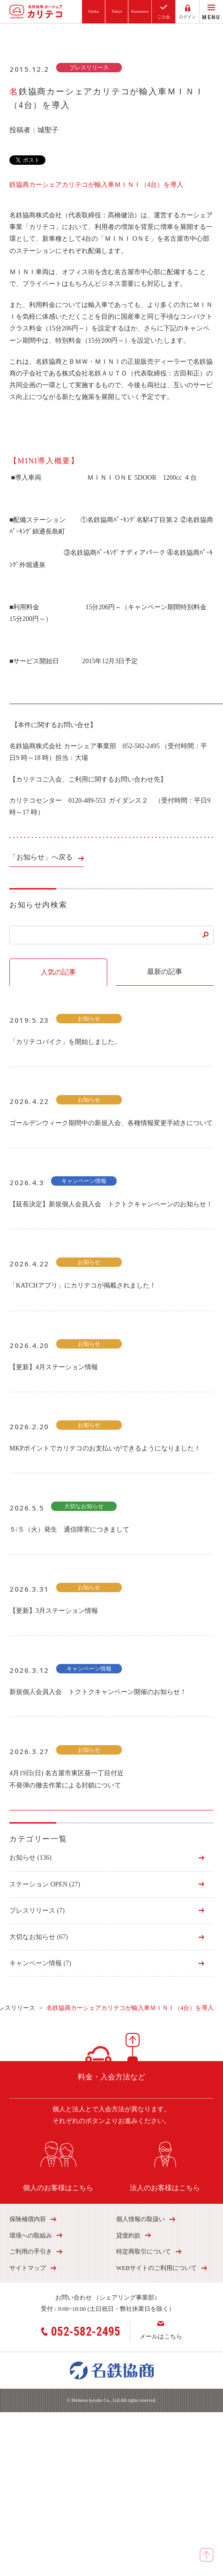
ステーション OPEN (44, 1884)
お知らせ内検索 (38, 905)
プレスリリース (37, 1910)
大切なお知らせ (38, 1936)
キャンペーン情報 (40, 1963)
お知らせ (30, 1857)
